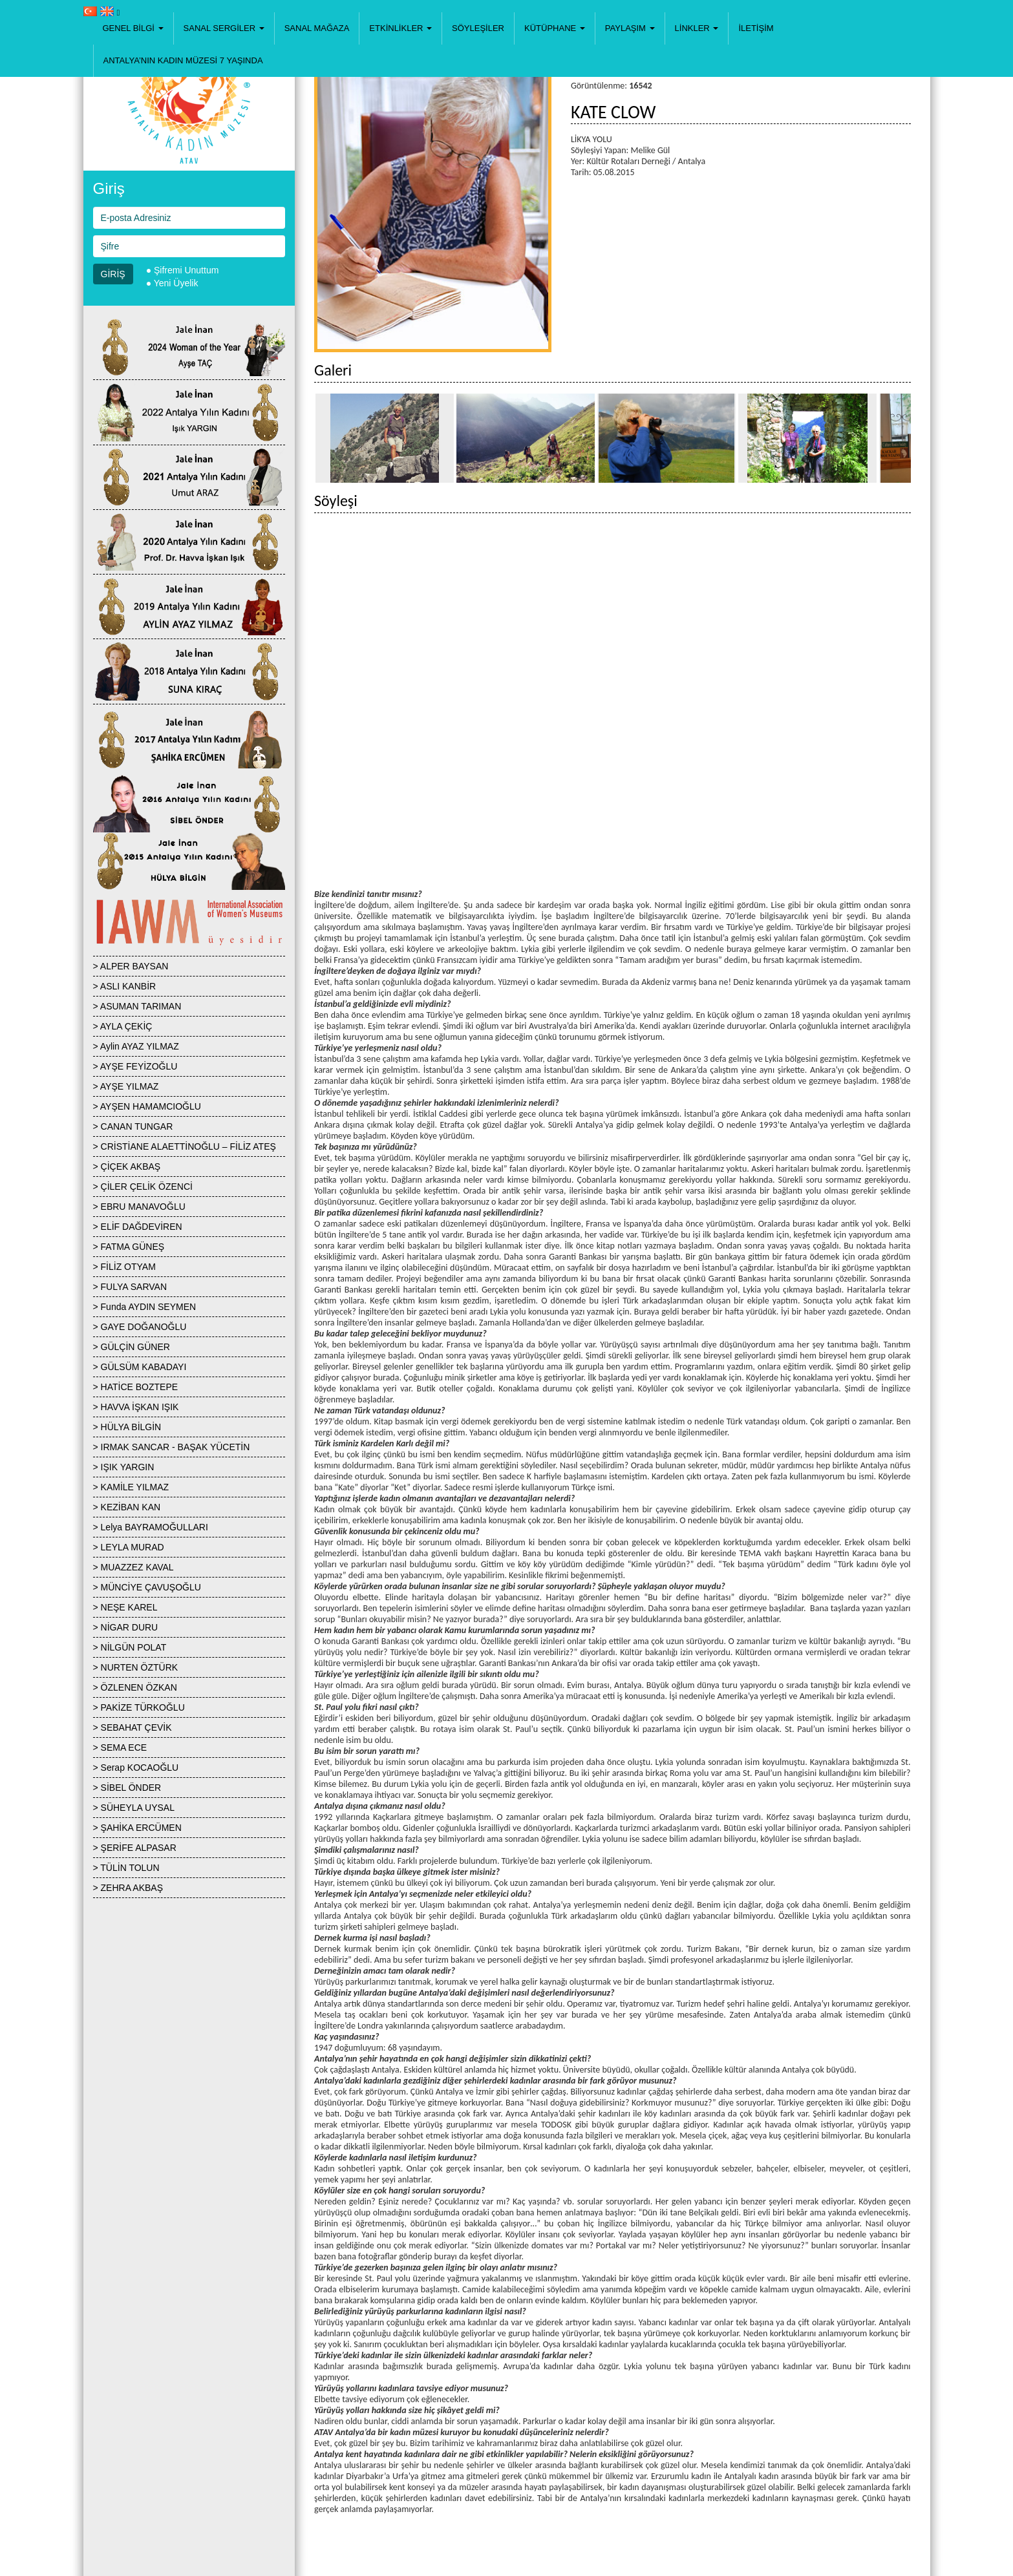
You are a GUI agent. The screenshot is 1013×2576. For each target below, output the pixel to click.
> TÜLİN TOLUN (126, 1868)
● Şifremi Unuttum (182, 270)
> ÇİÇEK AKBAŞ (127, 1166)
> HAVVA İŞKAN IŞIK (136, 1407)
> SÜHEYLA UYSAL (134, 1807)
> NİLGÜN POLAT (130, 1647)
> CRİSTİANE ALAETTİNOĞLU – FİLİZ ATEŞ (184, 1146)
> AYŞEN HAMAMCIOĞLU (147, 1106)
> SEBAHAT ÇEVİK (132, 1727)
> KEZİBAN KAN (127, 1507)
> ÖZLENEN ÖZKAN (135, 1687)
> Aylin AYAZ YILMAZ (136, 1046)
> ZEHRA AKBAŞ (128, 1888)
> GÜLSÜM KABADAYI (140, 1367)
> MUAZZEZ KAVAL (133, 1567)
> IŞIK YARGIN (124, 1467)
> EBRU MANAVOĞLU (139, 1206)
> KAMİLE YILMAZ (131, 1487)
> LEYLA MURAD (128, 1547)
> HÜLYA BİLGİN (127, 1427)
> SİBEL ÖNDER (127, 1787)
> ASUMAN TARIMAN (137, 1006)
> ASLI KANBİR (124, 986)
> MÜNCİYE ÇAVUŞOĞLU (147, 1587)
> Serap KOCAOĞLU (136, 1767)
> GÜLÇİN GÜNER (131, 1347)
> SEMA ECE (120, 1747)
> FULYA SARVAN (130, 1287)
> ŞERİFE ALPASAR (134, 1847)
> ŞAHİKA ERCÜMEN (137, 1827)
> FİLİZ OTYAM (124, 1267)
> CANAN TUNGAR (133, 1126)
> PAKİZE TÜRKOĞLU (139, 1707)
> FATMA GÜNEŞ (129, 1246)
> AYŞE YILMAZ (126, 1086)
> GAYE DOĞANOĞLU (140, 1327)
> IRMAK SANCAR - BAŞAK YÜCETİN (171, 1447)
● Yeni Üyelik (172, 283)
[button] (133, 28)
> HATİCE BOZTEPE (135, 1387)
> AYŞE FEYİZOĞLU (135, 1066)
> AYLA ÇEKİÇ (123, 1026)
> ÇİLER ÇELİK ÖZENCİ (143, 1186)
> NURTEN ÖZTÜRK (135, 1667)
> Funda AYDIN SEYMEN (145, 1307)
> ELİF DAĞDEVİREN (137, 1226)
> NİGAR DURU (125, 1627)
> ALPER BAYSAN (131, 966)
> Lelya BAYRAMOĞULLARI (150, 1527)
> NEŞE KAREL (125, 1607)
